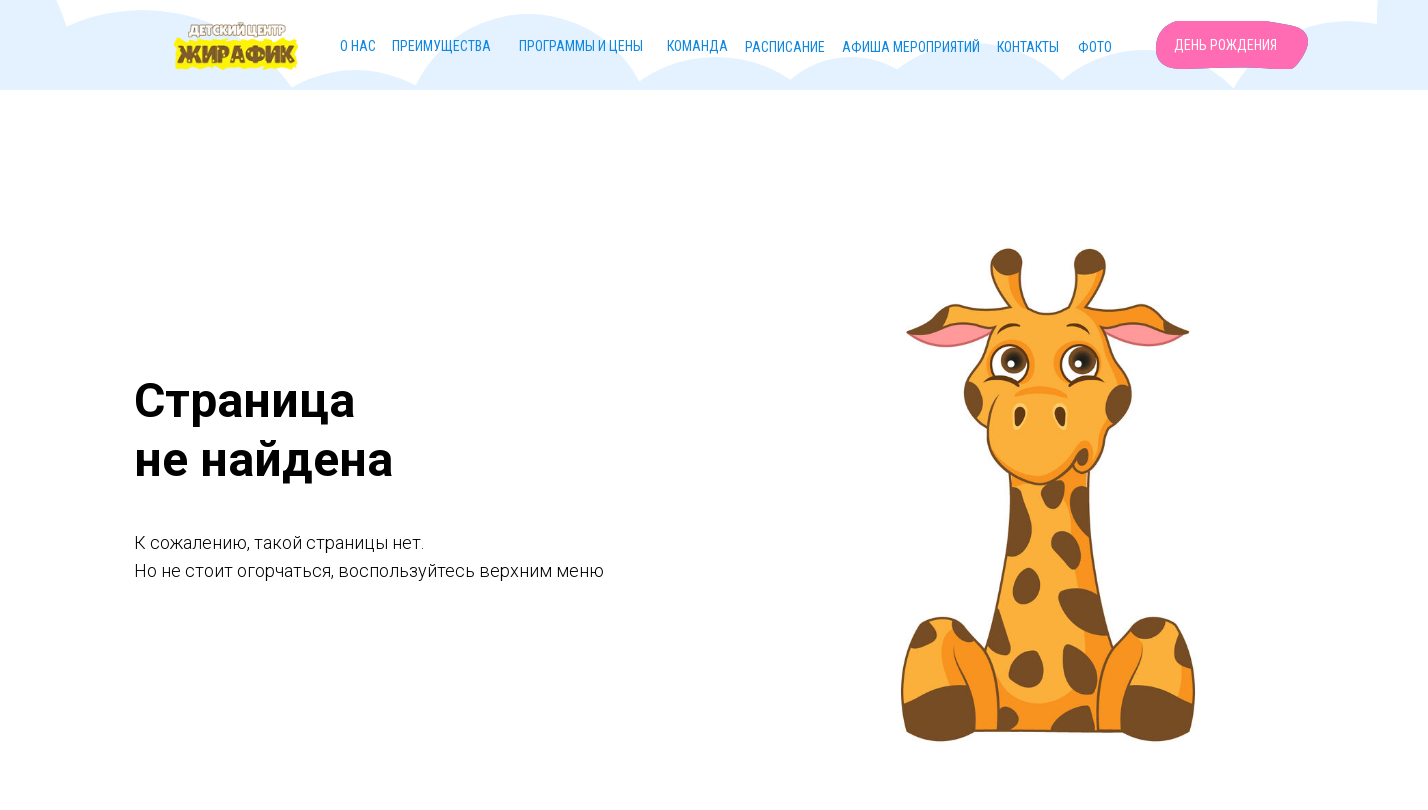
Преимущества (441, 46)
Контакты (1028, 47)
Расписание (785, 47)
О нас (358, 46)
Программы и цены (581, 46)
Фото (1095, 47)
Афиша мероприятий (911, 47)
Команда (697, 46)
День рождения (1225, 45)
